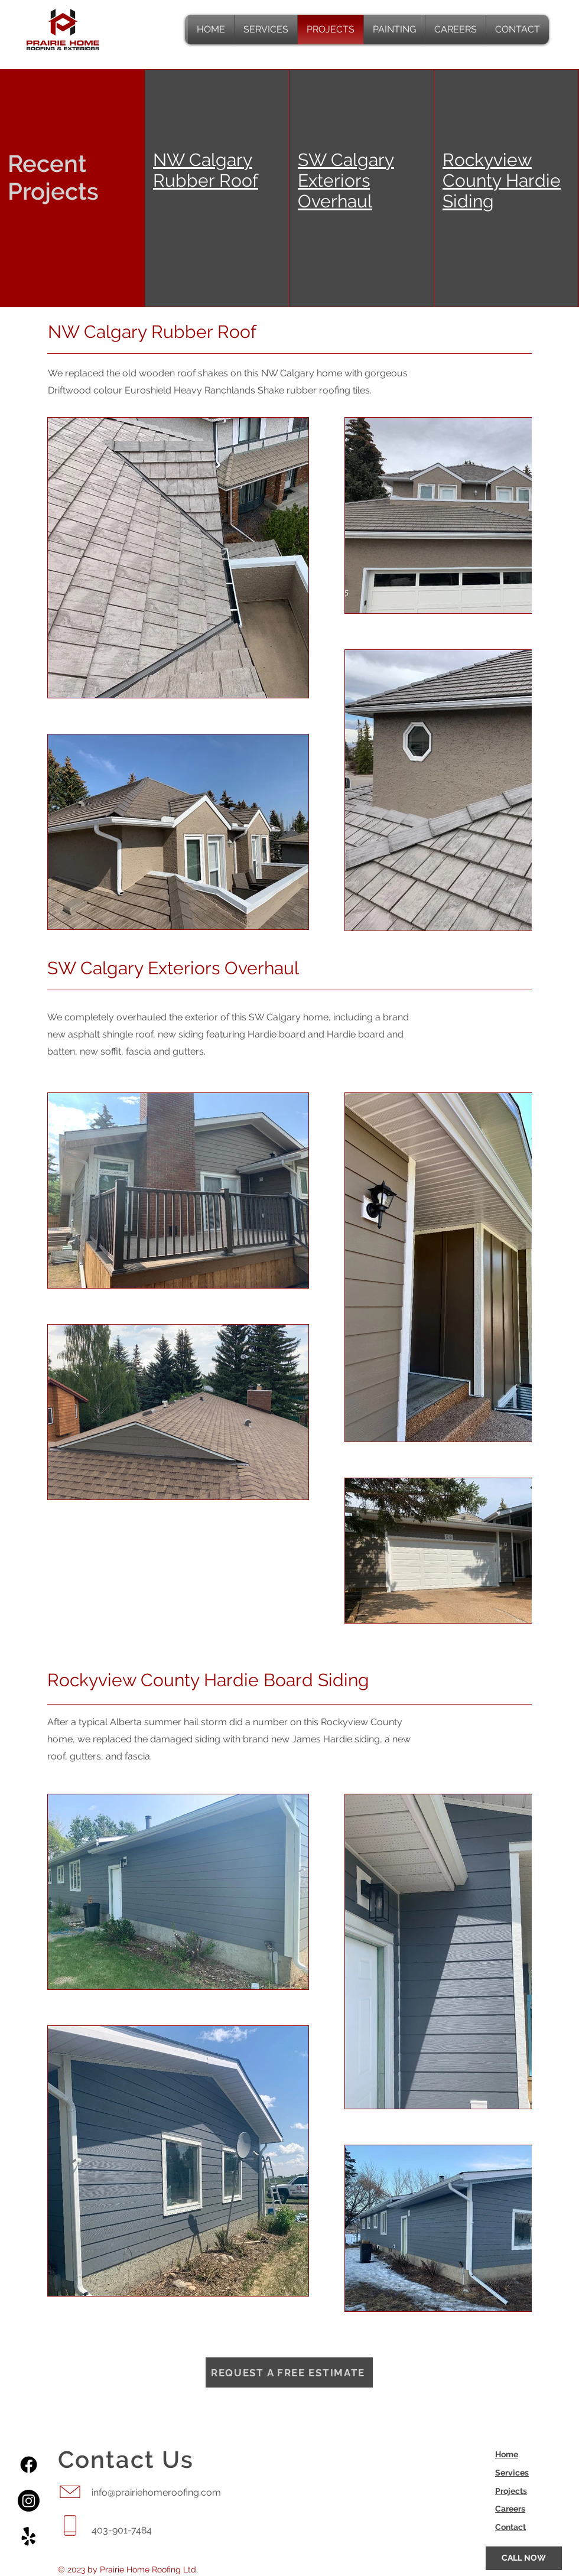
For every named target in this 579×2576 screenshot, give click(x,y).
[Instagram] (29, 2501)
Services (512, 2472)
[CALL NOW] (524, 2558)
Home (506, 2454)
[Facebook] (29, 2465)
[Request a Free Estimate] (289, 2372)
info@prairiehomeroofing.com (156, 2492)
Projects (511, 2491)
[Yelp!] (29, 2537)
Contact (510, 2527)
